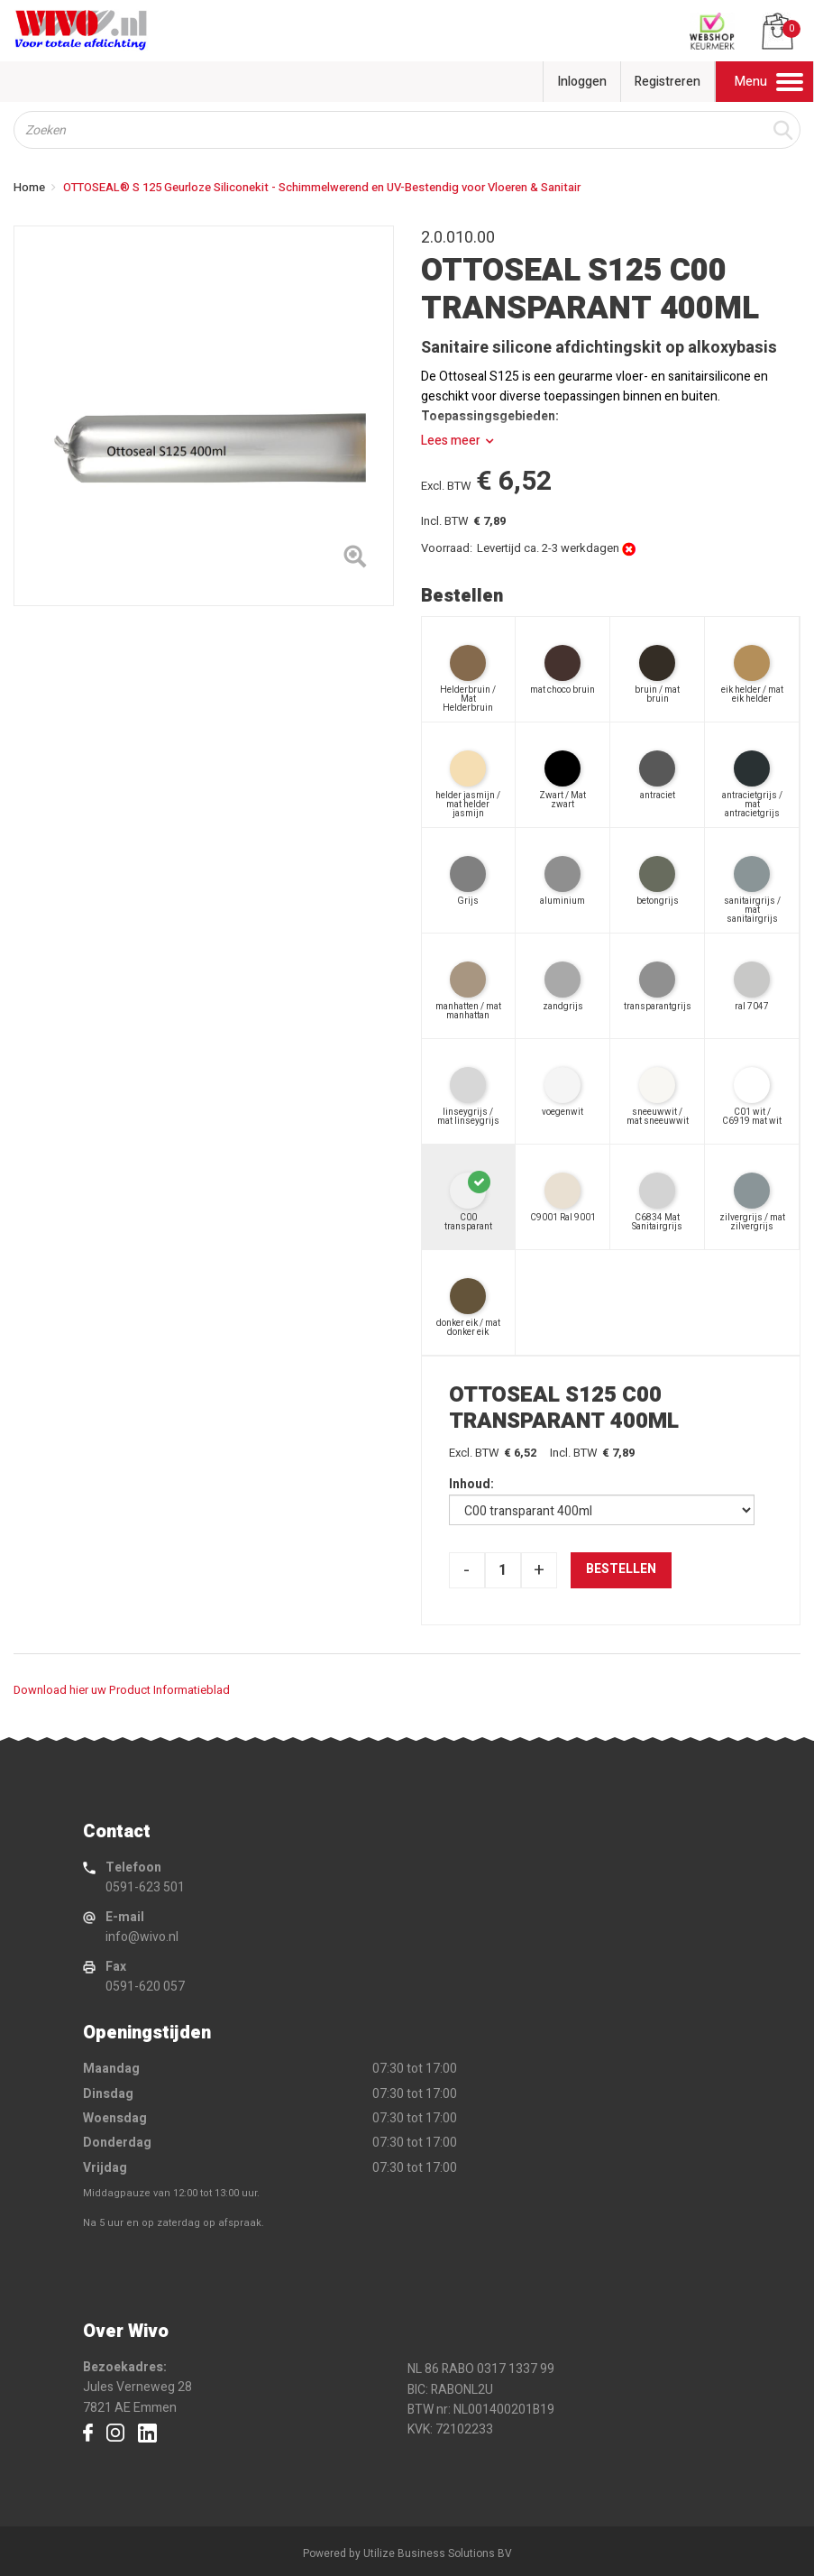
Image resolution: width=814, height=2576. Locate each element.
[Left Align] (354, 560)
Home (29, 187)
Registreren (667, 81)
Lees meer (450, 440)
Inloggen (582, 81)
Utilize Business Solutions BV (437, 2553)
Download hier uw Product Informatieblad (122, 1689)
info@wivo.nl (141, 1936)
